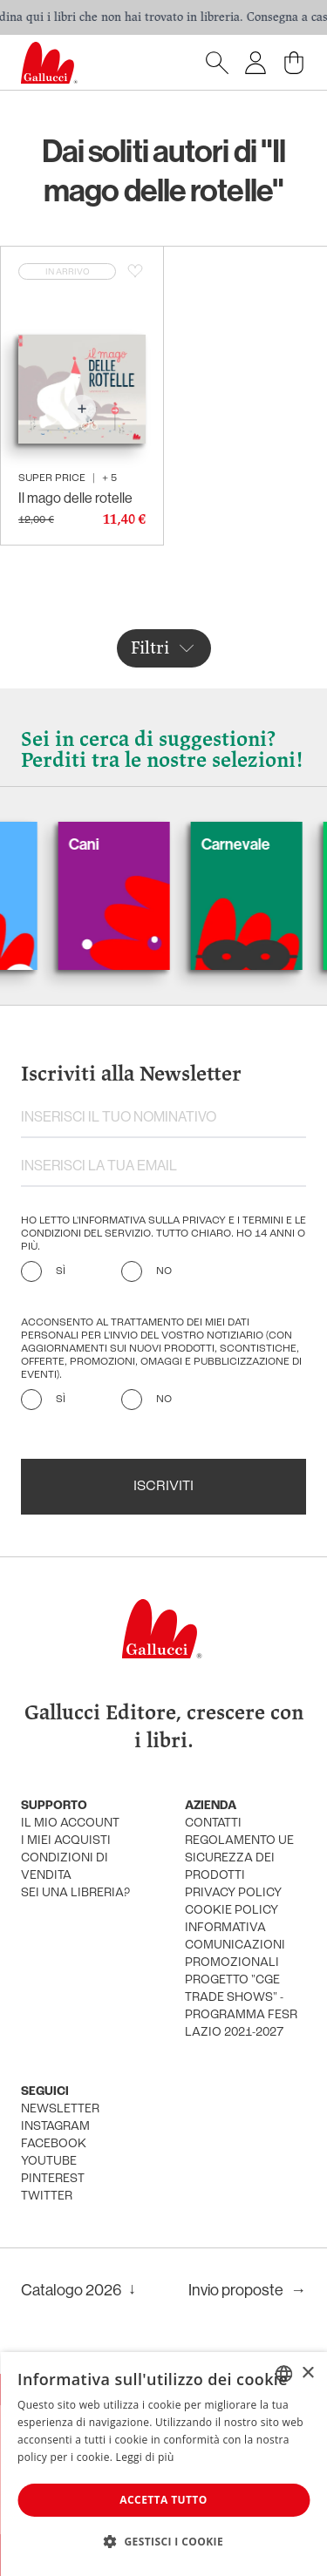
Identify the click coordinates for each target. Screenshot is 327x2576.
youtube (49, 2161)
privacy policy (233, 1893)
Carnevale (250, 844)
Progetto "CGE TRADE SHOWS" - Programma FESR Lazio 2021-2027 (241, 2006)
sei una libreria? (75, 1893)
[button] (163, 2541)
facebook (53, 2144)
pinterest (53, 2179)
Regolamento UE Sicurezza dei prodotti (239, 1858)
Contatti (213, 1823)
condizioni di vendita (64, 1867)
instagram (55, 2126)
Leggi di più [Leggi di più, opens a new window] (145, 2457)
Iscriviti (163, 1487)
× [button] (307, 2373)
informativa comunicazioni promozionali (235, 1945)
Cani (99, 844)
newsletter (60, 2109)
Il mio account (70, 1823)
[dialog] (163, 2464)
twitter (46, 2196)
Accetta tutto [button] (163, 2499)
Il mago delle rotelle (75, 497)
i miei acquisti (66, 1840)
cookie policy (231, 1910)
